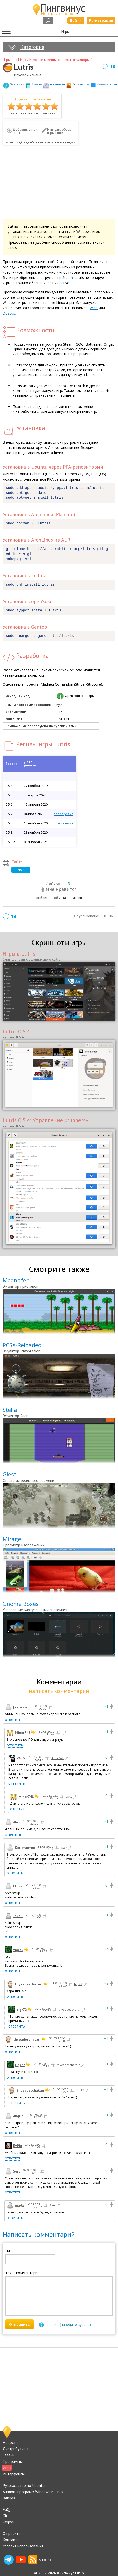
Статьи (8, 2455)
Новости (10, 2442)
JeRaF (18, 1916)
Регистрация (101, 20)
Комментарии (107, 84)
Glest (9, 1474)
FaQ (6, 2509)
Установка (57, 84)
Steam (67, 277)
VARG (21, 1758)
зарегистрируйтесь (19, 113)
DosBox (9, 313)
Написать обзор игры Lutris (59, 131)
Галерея (9, 2497)
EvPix (17, 2145)
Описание (17, 84)
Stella (10, 1409)
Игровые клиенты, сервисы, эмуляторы (59, 59)
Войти (76, 20)
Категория (32, 47)
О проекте (12, 2533)
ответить (13, 1719)
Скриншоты (80, 84)
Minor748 (22, 1732)
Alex (66, 1847)
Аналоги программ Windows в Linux (33, 2491)
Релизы (37, 84)
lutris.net (21, 869)
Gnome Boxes (21, 1603)
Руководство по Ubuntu (24, 2485)
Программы (13, 2461)
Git (5, 2515)
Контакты (11, 2539)
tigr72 (18, 1950)
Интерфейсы (14, 2473)
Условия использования (23, 2545)
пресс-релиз (63, 814)
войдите (42, 897)
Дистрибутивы (15, 2448)
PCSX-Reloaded (22, 1345)
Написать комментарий (39, 2234)
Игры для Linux (14, 59)
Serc (55, 2205)
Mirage (12, 1539)
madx (19, 2205)
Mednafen (16, 1280)
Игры (65, 31)
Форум (8, 2521)
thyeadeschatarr (29, 1984)
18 (112, 66)
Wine (94, 307)
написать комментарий (59, 1691)
